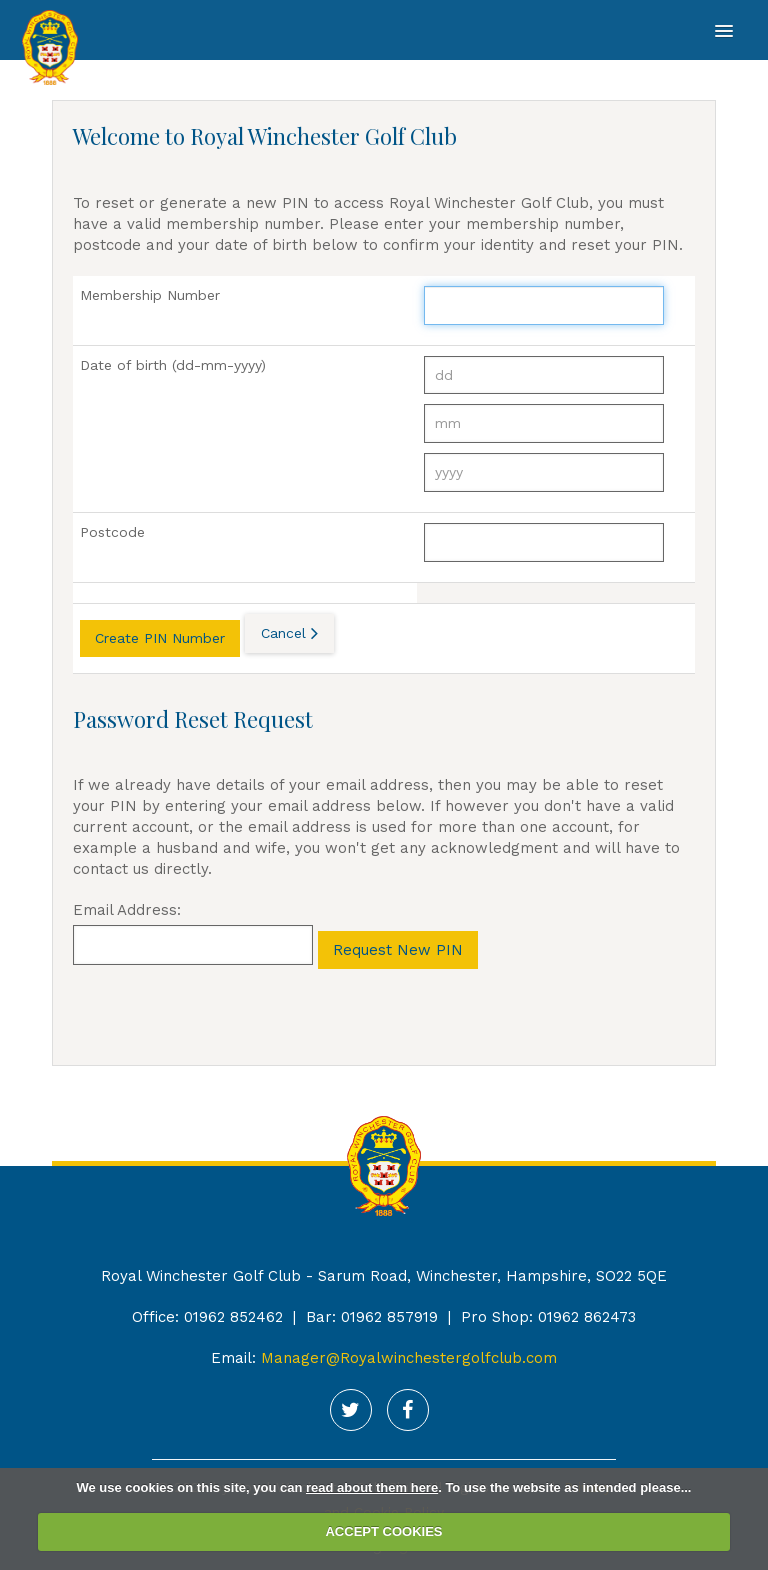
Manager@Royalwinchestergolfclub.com (409, 1358)
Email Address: (127, 910)
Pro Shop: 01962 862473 (548, 1317)
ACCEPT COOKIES (383, 1531)
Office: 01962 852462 (207, 1317)
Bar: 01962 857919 (372, 1317)
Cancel (283, 633)
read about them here (372, 1487)
